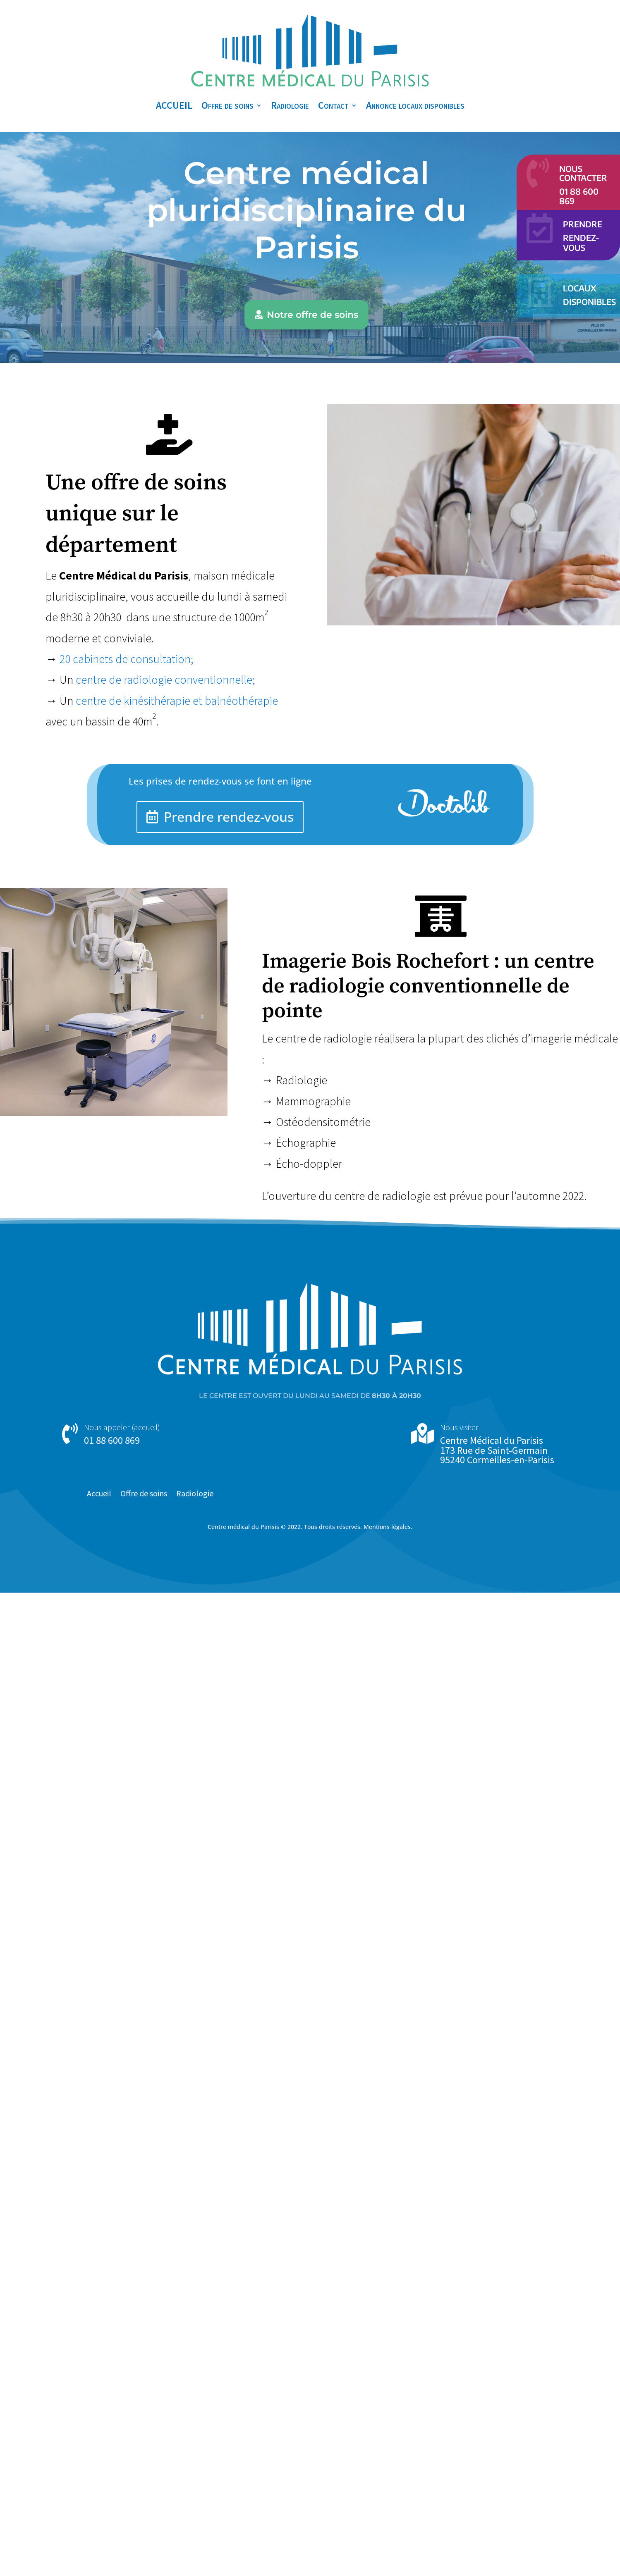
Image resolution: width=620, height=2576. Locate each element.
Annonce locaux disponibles (415, 105)
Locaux (579, 288)
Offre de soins (227, 105)
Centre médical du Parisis (243, 1527)
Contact (333, 105)
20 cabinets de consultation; (127, 658)
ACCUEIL (174, 105)
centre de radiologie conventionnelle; (165, 679)
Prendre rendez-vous (229, 816)
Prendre (582, 224)
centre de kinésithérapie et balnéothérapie (177, 700)
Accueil (99, 1494)
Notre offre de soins (312, 314)
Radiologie (290, 105)
